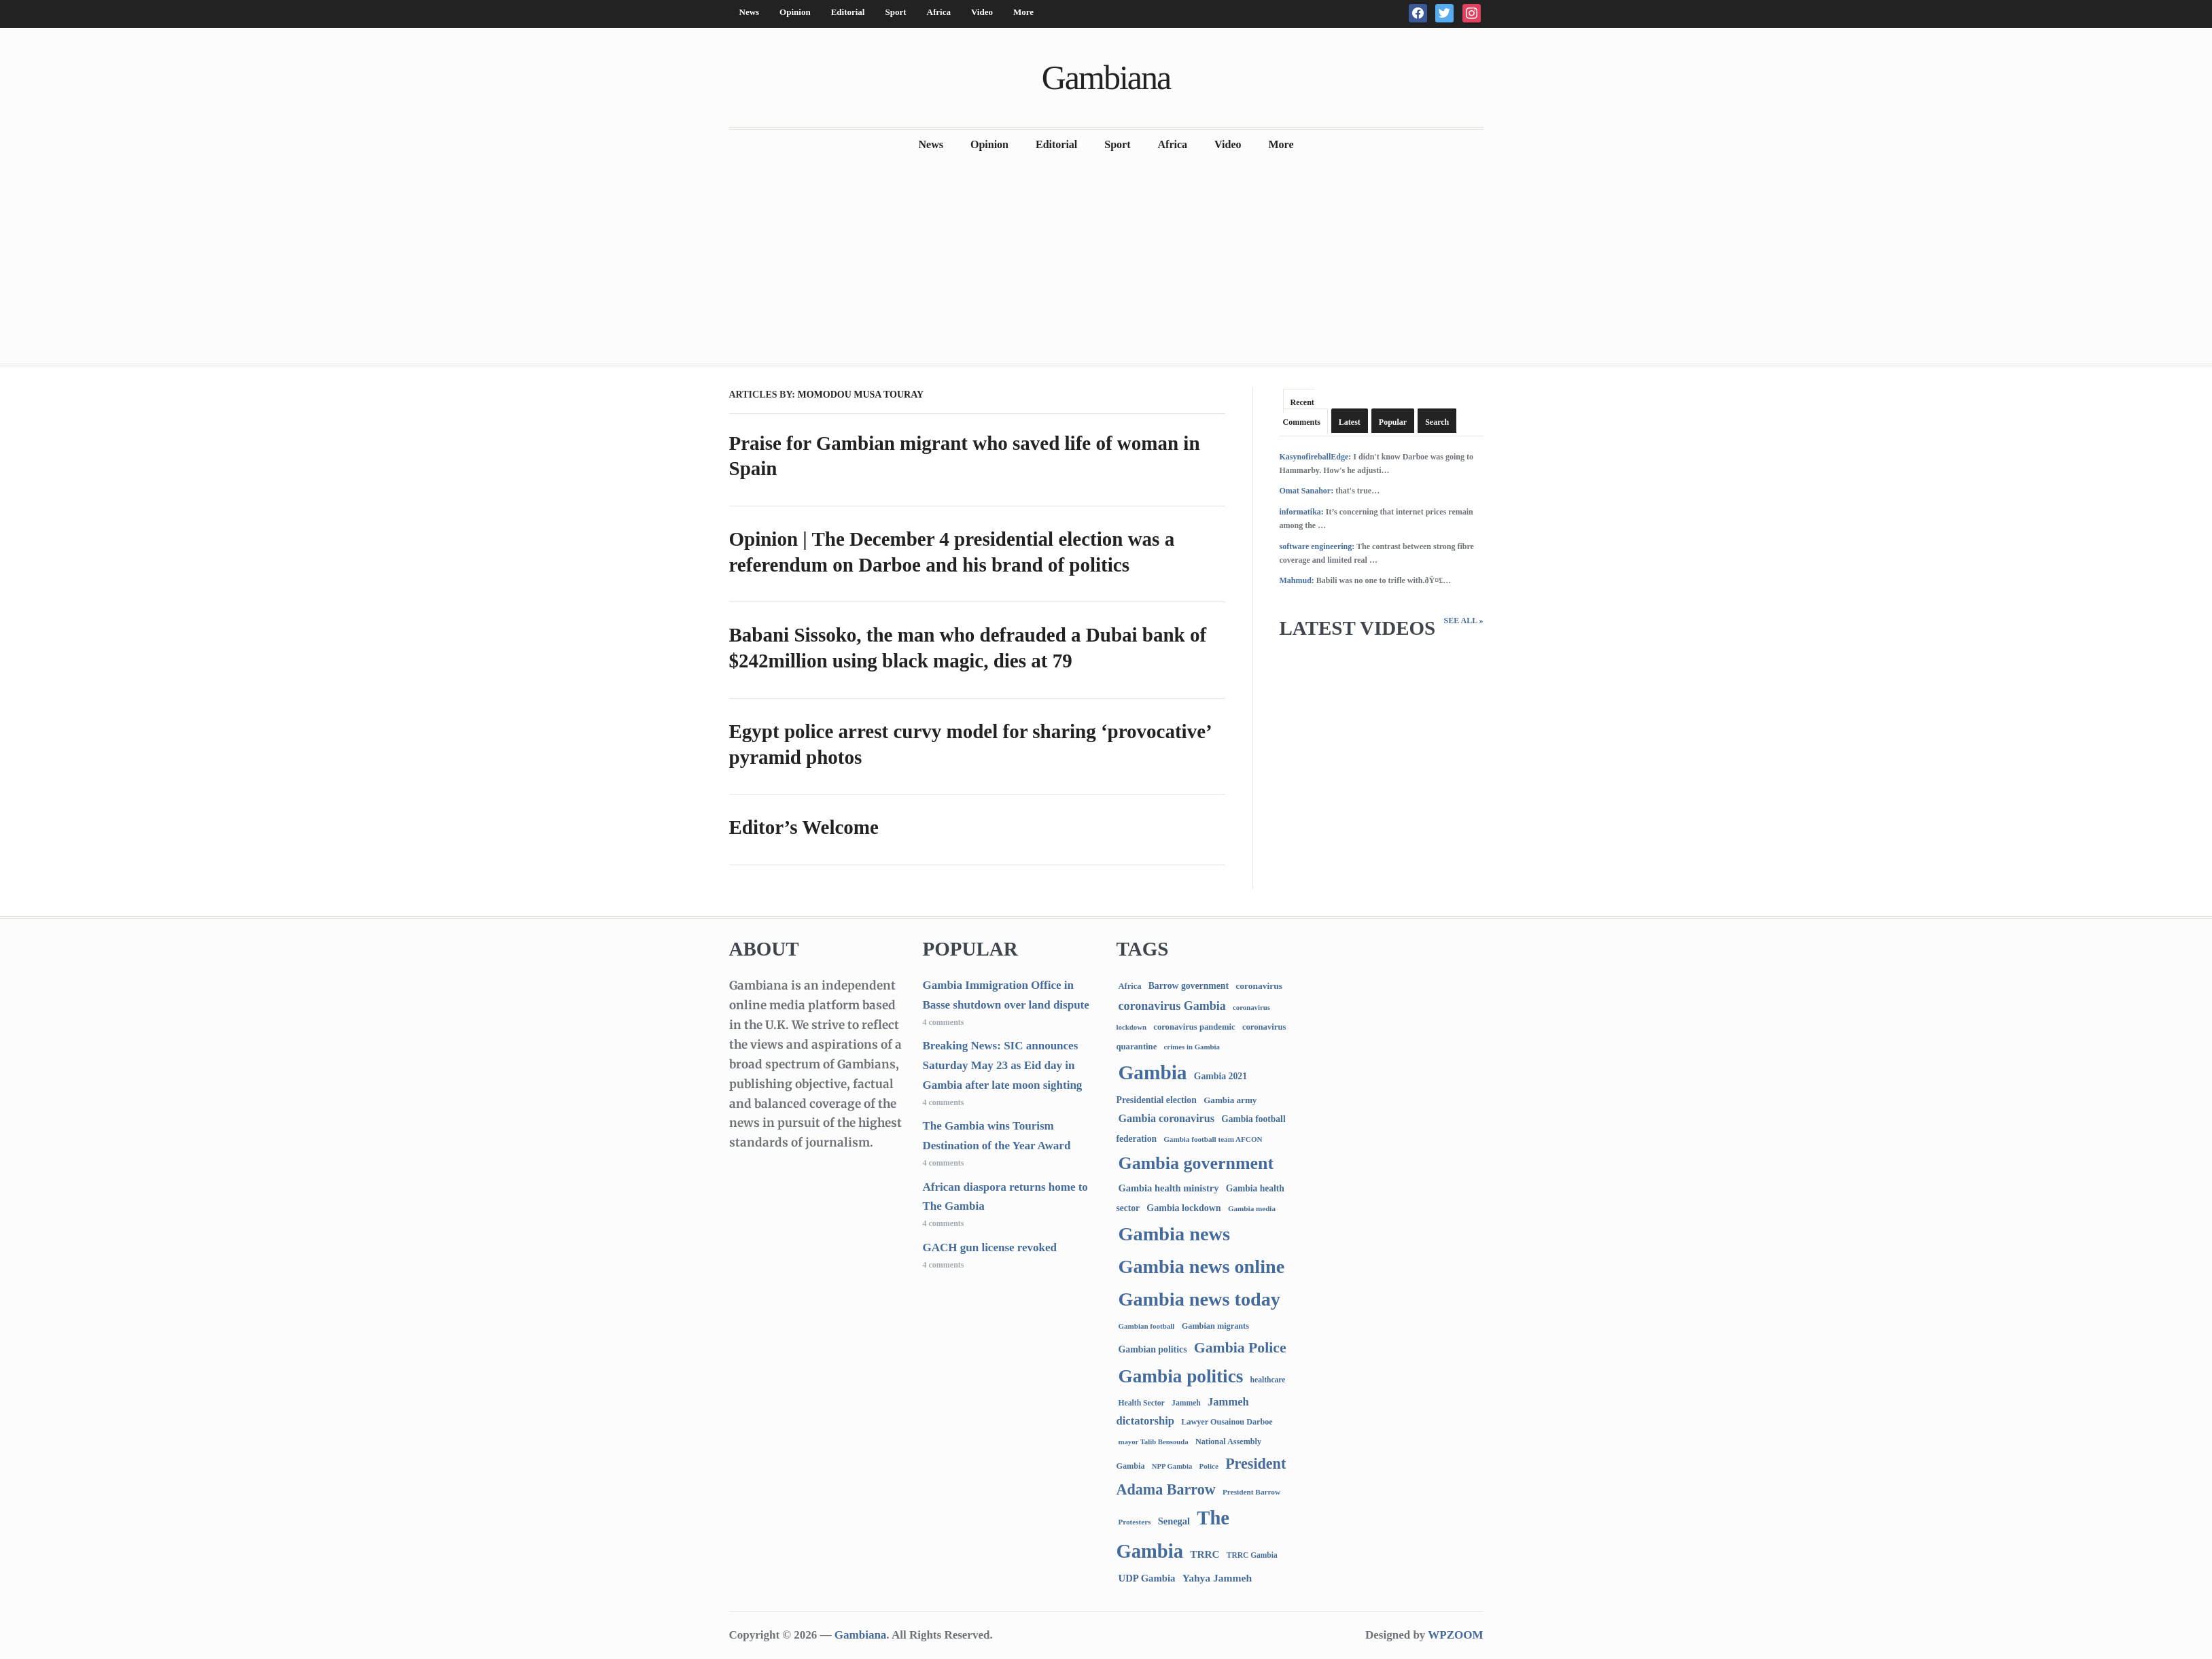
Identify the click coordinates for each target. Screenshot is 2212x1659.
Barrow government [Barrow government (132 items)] (1188, 986)
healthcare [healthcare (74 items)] (1268, 1380)
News (749, 12)
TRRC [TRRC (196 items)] (1204, 1554)
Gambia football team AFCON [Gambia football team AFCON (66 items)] (1212, 1139)
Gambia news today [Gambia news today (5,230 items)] (1199, 1299)
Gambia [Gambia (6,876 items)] (1153, 1072)
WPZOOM (1455, 1634)
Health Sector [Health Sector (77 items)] (1142, 1403)
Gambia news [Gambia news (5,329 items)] (1174, 1233)
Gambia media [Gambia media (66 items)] (1252, 1208)
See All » (1463, 620)
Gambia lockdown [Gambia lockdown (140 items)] (1183, 1208)
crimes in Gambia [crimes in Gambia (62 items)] (1192, 1047)
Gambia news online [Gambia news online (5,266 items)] (1202, 1266)
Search (1437, 422)
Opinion (795, 12)
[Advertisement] (1106, 262)
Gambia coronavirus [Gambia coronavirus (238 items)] (1166, 1118)
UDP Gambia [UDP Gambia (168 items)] (1147, 1578)
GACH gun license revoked (990, 1247)
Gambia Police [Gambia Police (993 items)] (1240, 1348)
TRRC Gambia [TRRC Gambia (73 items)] (1252, 1555)
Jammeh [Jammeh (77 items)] (1186, 1403)
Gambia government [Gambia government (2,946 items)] (1196, 1163)
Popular (1393, 422)
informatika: (1302, 512)
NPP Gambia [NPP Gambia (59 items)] (1172, 1466)
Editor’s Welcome (804, 827)
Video (982, 12)
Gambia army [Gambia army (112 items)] (1230, 1100)
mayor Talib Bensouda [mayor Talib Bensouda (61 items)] (1154, 1441)
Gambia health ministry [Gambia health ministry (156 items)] (1169, 1188)
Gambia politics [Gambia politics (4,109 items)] (1181, 1376)
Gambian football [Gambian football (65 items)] (1147, 1326)
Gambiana (1106, 77)
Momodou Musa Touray (860, 394)
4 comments (943, 1022)
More (1023, 12)
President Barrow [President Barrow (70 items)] (1251, 1492)
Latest (1349, 422)
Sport (895, 12)
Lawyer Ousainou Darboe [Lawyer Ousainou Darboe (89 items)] (1227, 1422)
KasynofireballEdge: (1316, 456)
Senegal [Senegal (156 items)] (1174, 1521)
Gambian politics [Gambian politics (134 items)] (1153, 1349)
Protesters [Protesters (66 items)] (1135, 1522)
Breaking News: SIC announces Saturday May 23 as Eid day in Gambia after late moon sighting (1003, 1065)
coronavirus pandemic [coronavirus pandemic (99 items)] (1194, 1027)
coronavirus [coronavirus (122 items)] (1258, 986)
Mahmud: (1297, 580)
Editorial (848, 12)
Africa (939, 12)
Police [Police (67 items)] (1208, 1466)
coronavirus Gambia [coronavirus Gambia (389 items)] (1172, 1006)
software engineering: (1317, 546)
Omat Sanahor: (1307, 490)
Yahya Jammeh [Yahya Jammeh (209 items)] (1217, 1578)
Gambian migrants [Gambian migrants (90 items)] (1215, 1326)
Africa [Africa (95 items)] (1130, 986)
